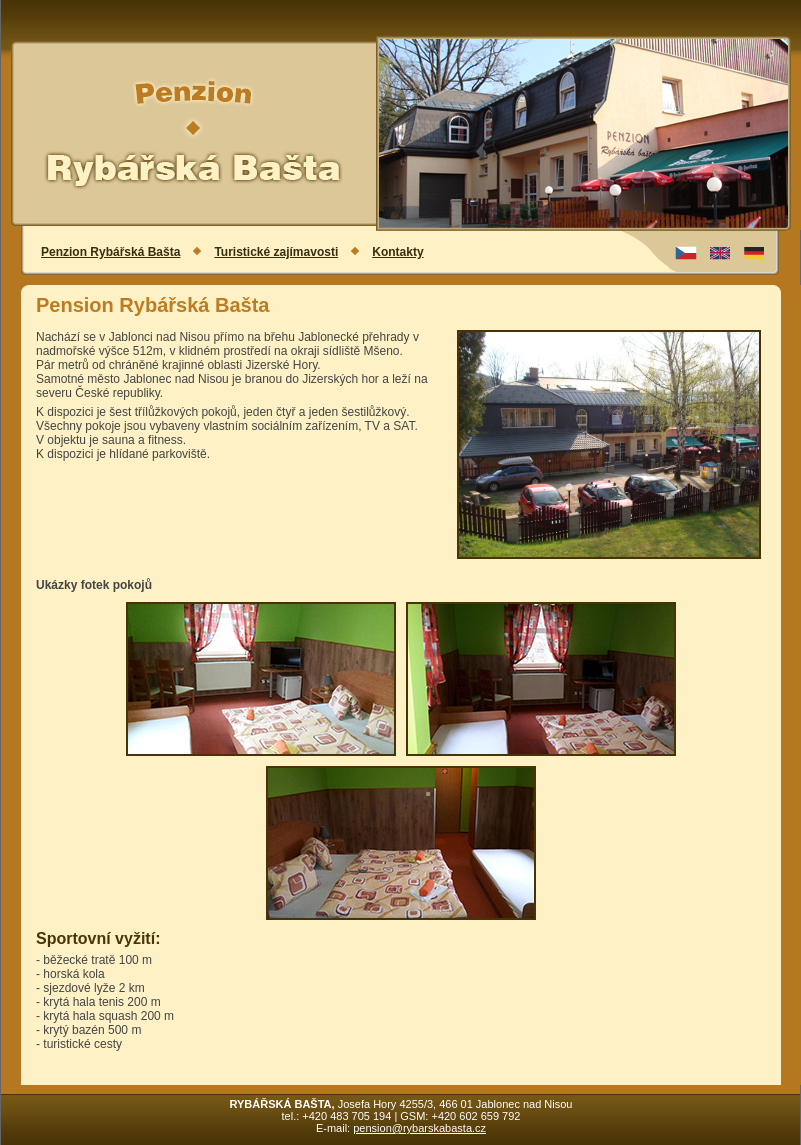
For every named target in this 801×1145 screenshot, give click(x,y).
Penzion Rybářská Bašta (110, 252)
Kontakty (397, 252)
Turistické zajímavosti (276, 252)
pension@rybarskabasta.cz (419, 1128)
